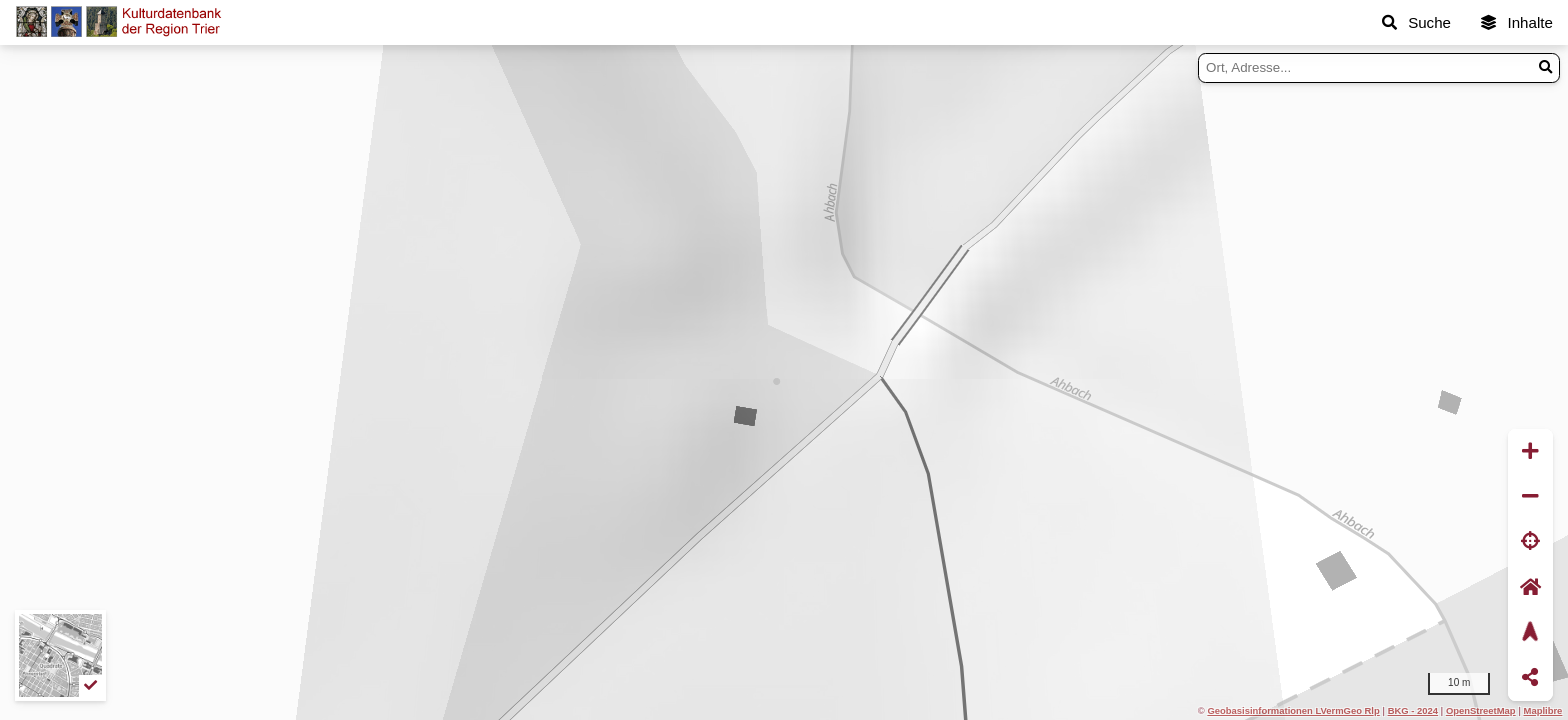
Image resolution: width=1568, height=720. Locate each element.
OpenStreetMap (1481, 710)
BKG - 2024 (1413, 710)
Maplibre (1543, 710)
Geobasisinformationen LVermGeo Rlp (1293, 710)
